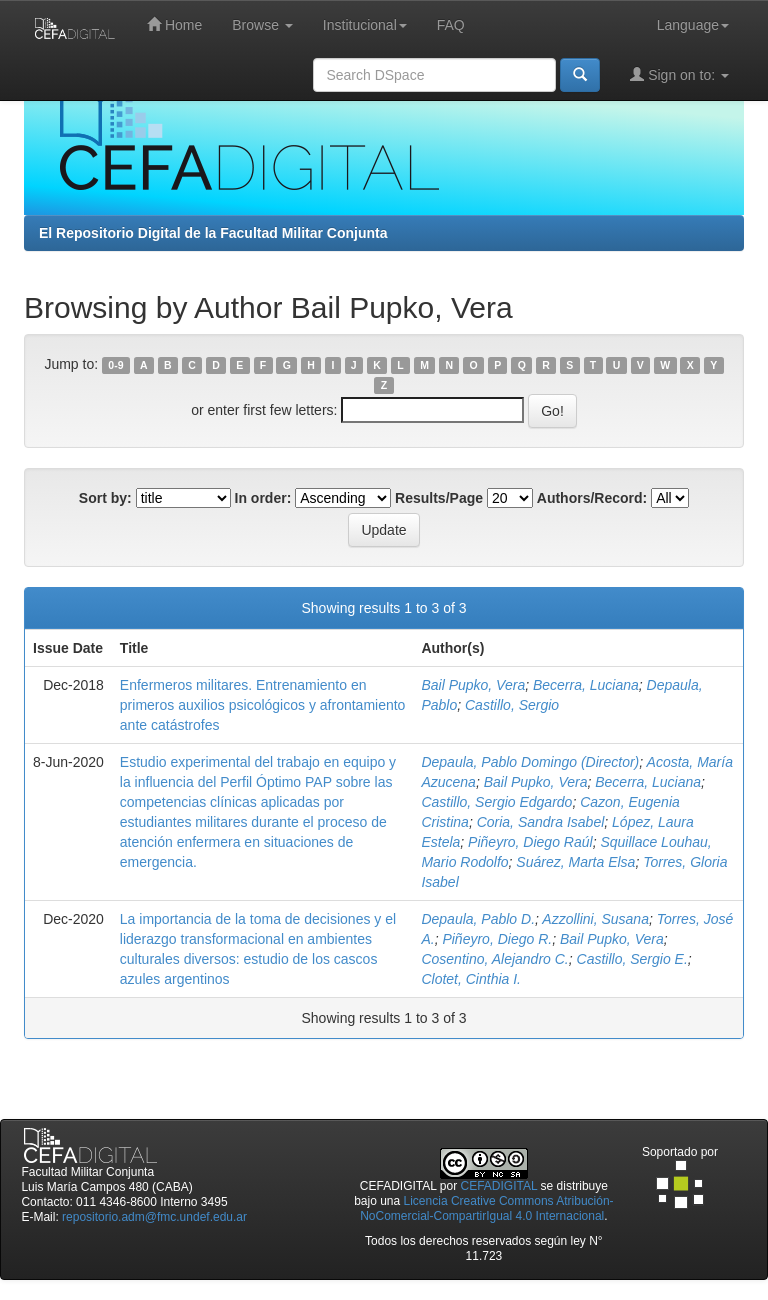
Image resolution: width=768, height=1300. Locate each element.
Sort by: (105, 498)
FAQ (451, 25)
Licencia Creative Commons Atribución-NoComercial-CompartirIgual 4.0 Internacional (486, 1208)
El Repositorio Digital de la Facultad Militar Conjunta (213, 233)
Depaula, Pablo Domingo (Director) (530, 762)
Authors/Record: (592, 498)
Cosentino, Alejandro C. (494, 959)
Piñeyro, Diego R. (497, 939)
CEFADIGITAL (499, 1186)
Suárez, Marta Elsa (575, 862)
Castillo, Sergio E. (632, 959)
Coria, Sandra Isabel (541, 822)
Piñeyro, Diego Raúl (530, 842)
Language (693, 25)
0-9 (115, 365)
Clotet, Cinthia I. (471, 979)
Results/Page (439, 498)
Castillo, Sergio (512, 705)
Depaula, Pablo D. (478, 919)
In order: (263, 498)
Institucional (365, 25)
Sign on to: (679, 74)
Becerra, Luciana (586, 685)
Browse (262, 25)
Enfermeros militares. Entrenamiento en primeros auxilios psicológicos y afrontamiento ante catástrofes (263, 705)
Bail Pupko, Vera (473, 685)
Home (174, 24)
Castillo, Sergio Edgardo (496, 802)
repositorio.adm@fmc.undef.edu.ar (154, 1217)
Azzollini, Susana (595, 919)
